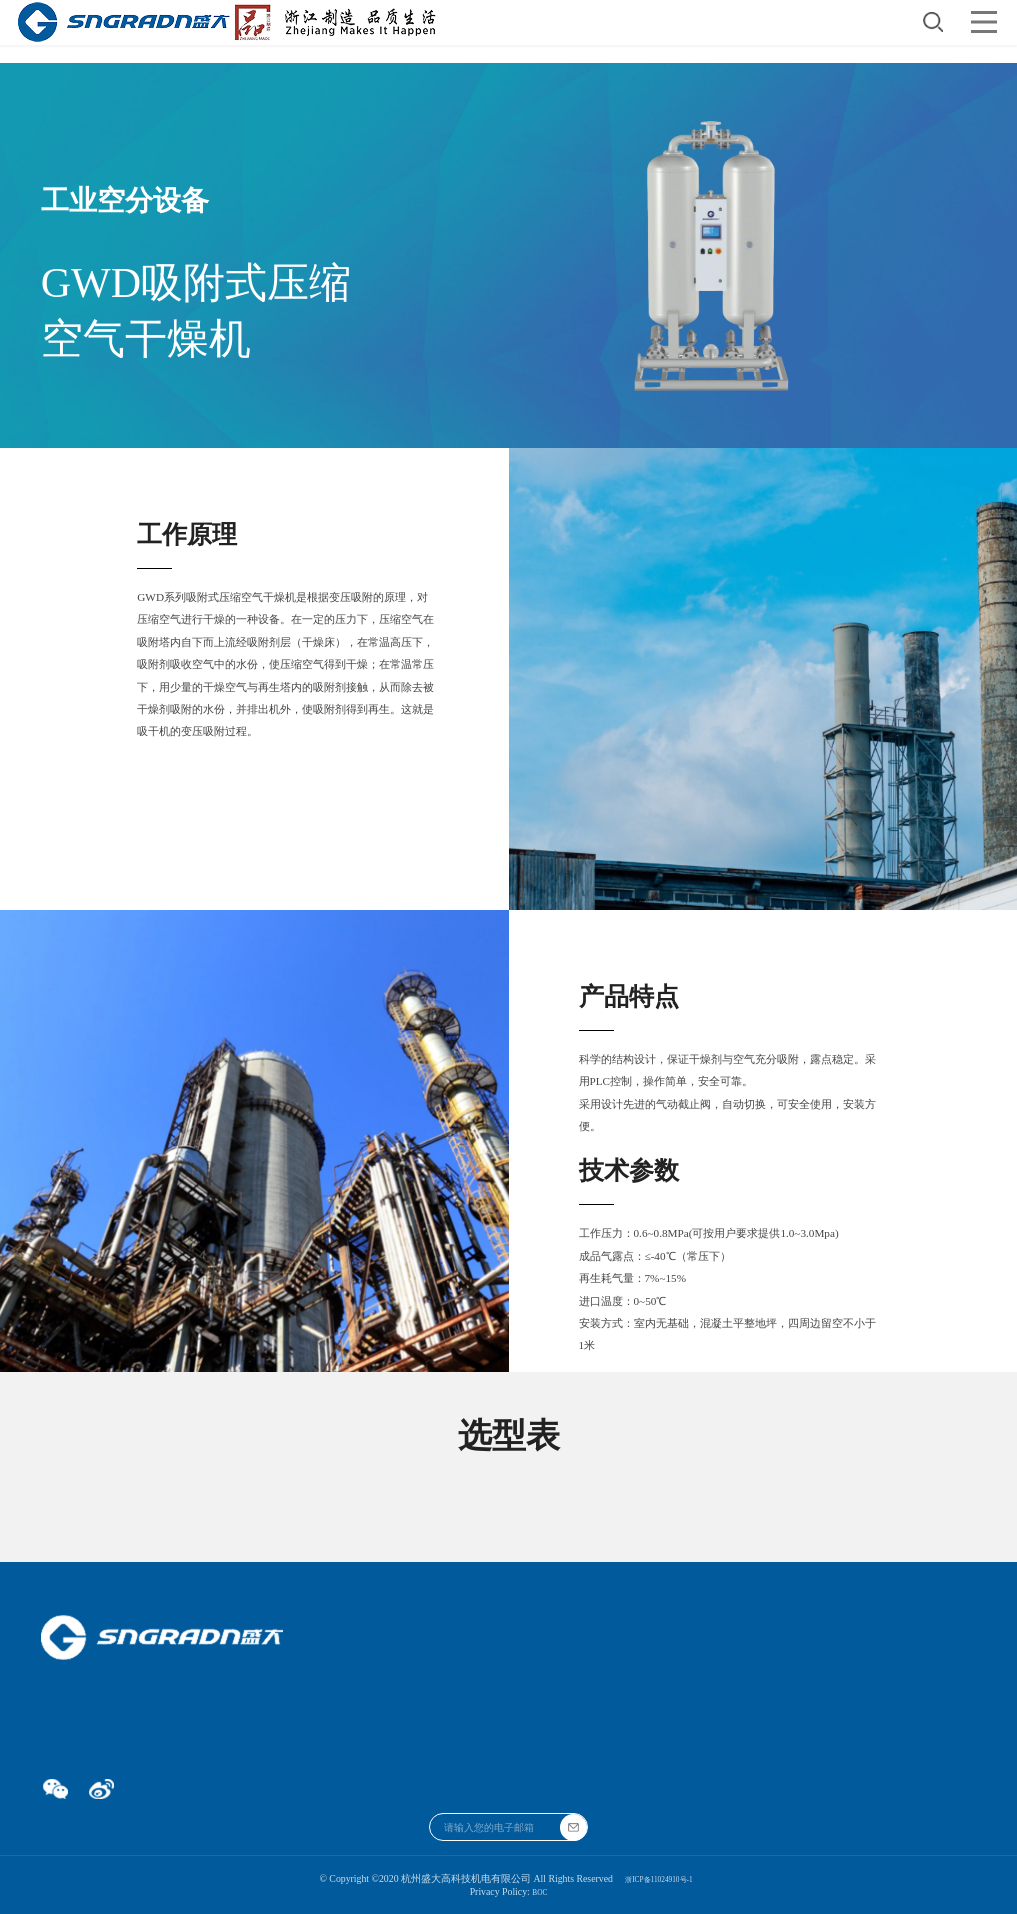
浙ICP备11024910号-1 (659, 1878)
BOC (540, 1891)
